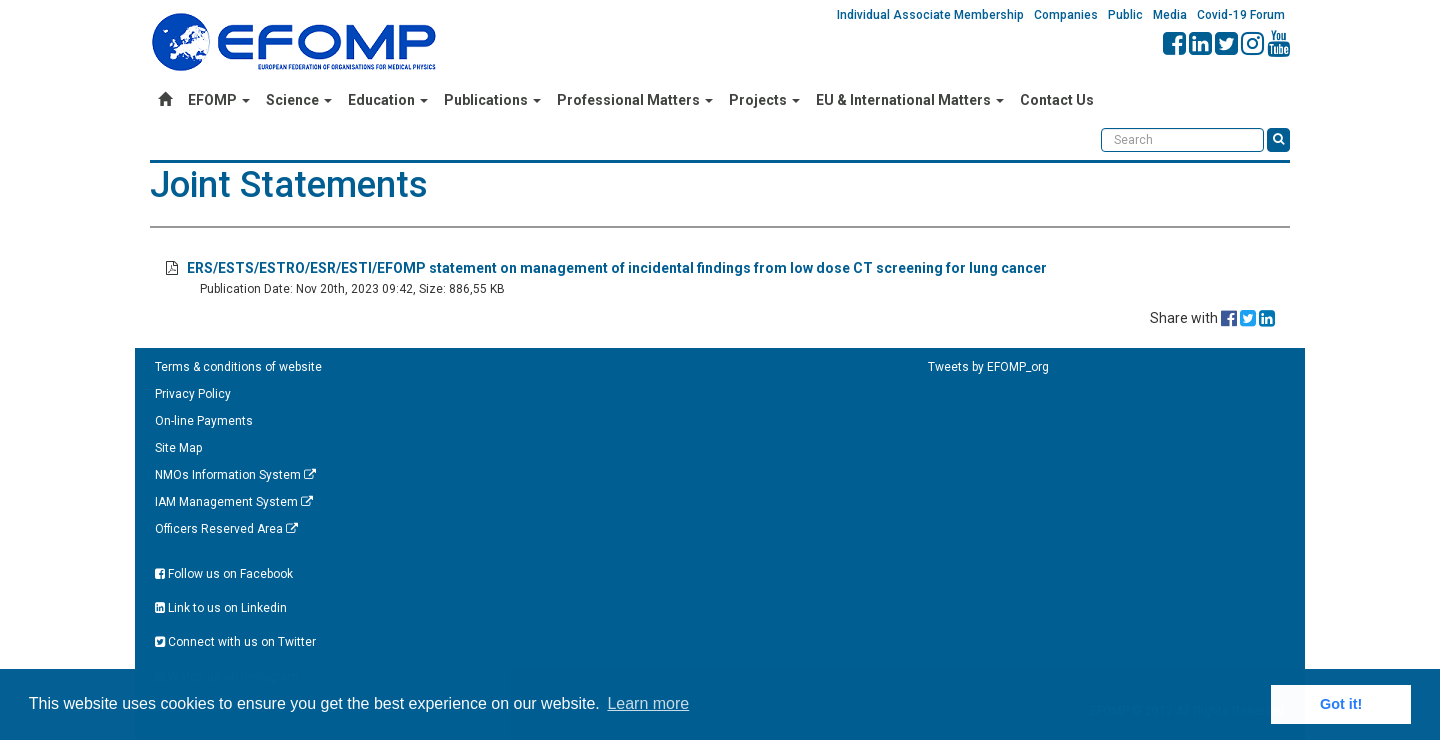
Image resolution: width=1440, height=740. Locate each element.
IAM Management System (234, 502)
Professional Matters (635, 100)
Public (1125, 15)
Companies (1066, 15)
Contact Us (1057, 100)
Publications (492, 100)
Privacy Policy (193, 394)
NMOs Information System (235, 475)
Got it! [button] (1341, 704)
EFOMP (219, 100)
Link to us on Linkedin (221, 608)
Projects (764, 100)
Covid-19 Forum (1241, 15)
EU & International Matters (910, 100)
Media (1170, 15)
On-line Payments (204, 421)
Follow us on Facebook (224, 574)
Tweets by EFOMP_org (988, 367)
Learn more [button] (648, 703)
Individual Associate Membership (930, 15)
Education (388, 100)
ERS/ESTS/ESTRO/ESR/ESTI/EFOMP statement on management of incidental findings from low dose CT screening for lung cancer (617, 268)
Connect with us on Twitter (235, 642)
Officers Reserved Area (226, 529)
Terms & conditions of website (238, 367)
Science (299, 100)
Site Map (178, 448)
